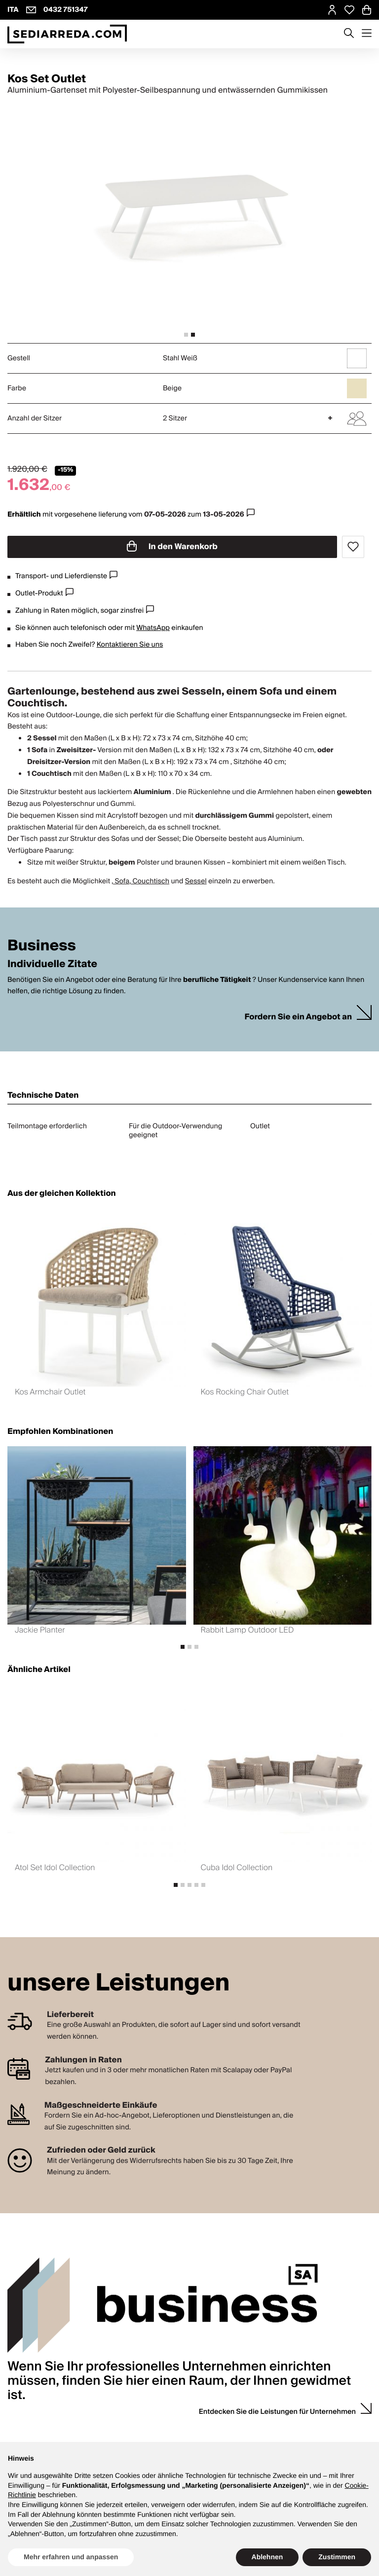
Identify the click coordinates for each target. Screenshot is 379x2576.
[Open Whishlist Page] (349, 10)
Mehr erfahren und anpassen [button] (71, 2557)
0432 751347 (65, 10)
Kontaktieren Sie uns (130, 645)
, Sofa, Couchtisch (140, 881)
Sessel (196, 881)
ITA (13, 10)
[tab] (186, 335)
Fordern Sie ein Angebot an (298, 1017)
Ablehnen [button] (267, 2557)
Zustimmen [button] (336, 2557)
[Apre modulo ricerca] (349, 34)
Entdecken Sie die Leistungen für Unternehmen (277, 2412)
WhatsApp (153, 628)
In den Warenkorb (172, 547)
